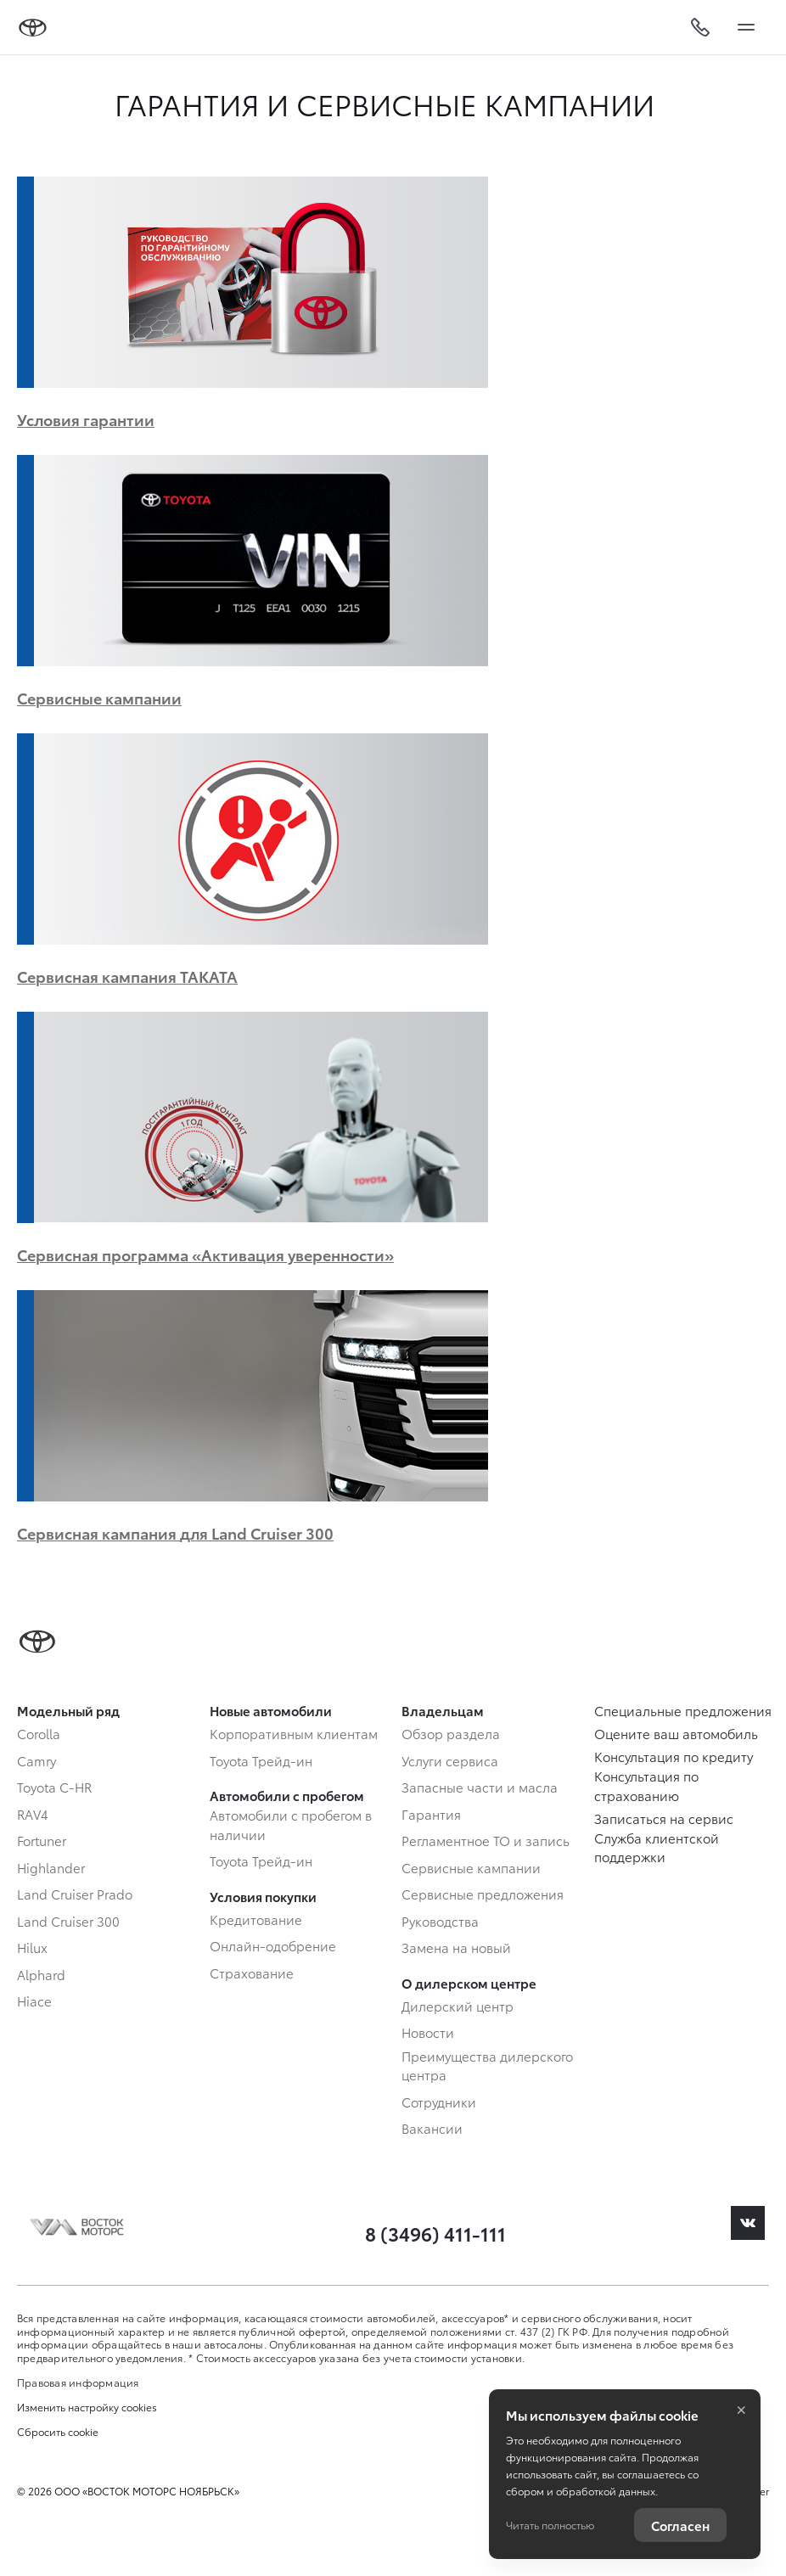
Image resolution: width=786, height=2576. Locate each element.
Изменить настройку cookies (87, 2407)
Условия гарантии (85, 418)
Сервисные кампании (99, 697)
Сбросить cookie (57, 2432)
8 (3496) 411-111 (435, 2233)
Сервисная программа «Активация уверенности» (205, 1254)
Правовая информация (78, 2382)
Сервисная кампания (175, 1532)
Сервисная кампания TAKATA (127, 975)
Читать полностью (550, 2524)
